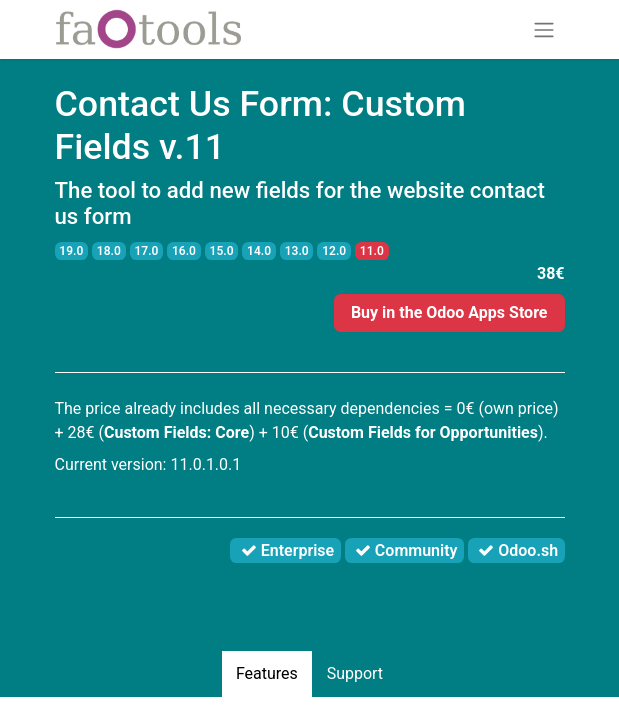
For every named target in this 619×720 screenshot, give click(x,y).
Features (267, 673)
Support (355, 673)
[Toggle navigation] (544, 29)
